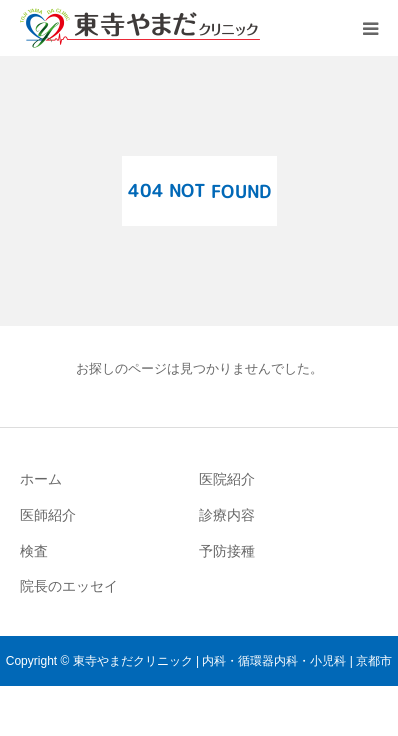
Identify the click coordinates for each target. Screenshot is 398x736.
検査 (34, 551)
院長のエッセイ (69, 586)
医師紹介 (48, 515)
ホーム (41, 479)
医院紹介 (227, 479)
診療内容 (227, 515)
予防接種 (227, 551)
